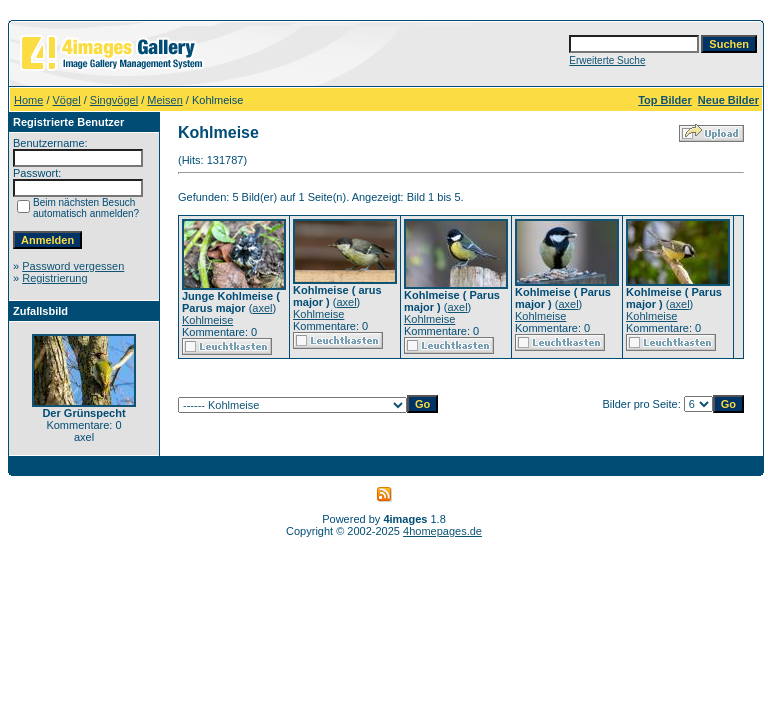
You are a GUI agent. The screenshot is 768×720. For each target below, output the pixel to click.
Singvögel (114, 100)
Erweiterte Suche (607, 60)
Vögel (67, 100)
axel (262, 308)
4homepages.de (442, 531)
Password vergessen (73, 266)
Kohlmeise (207, 320)
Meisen (164, 100)
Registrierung (54, 278)
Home (28, 100)
